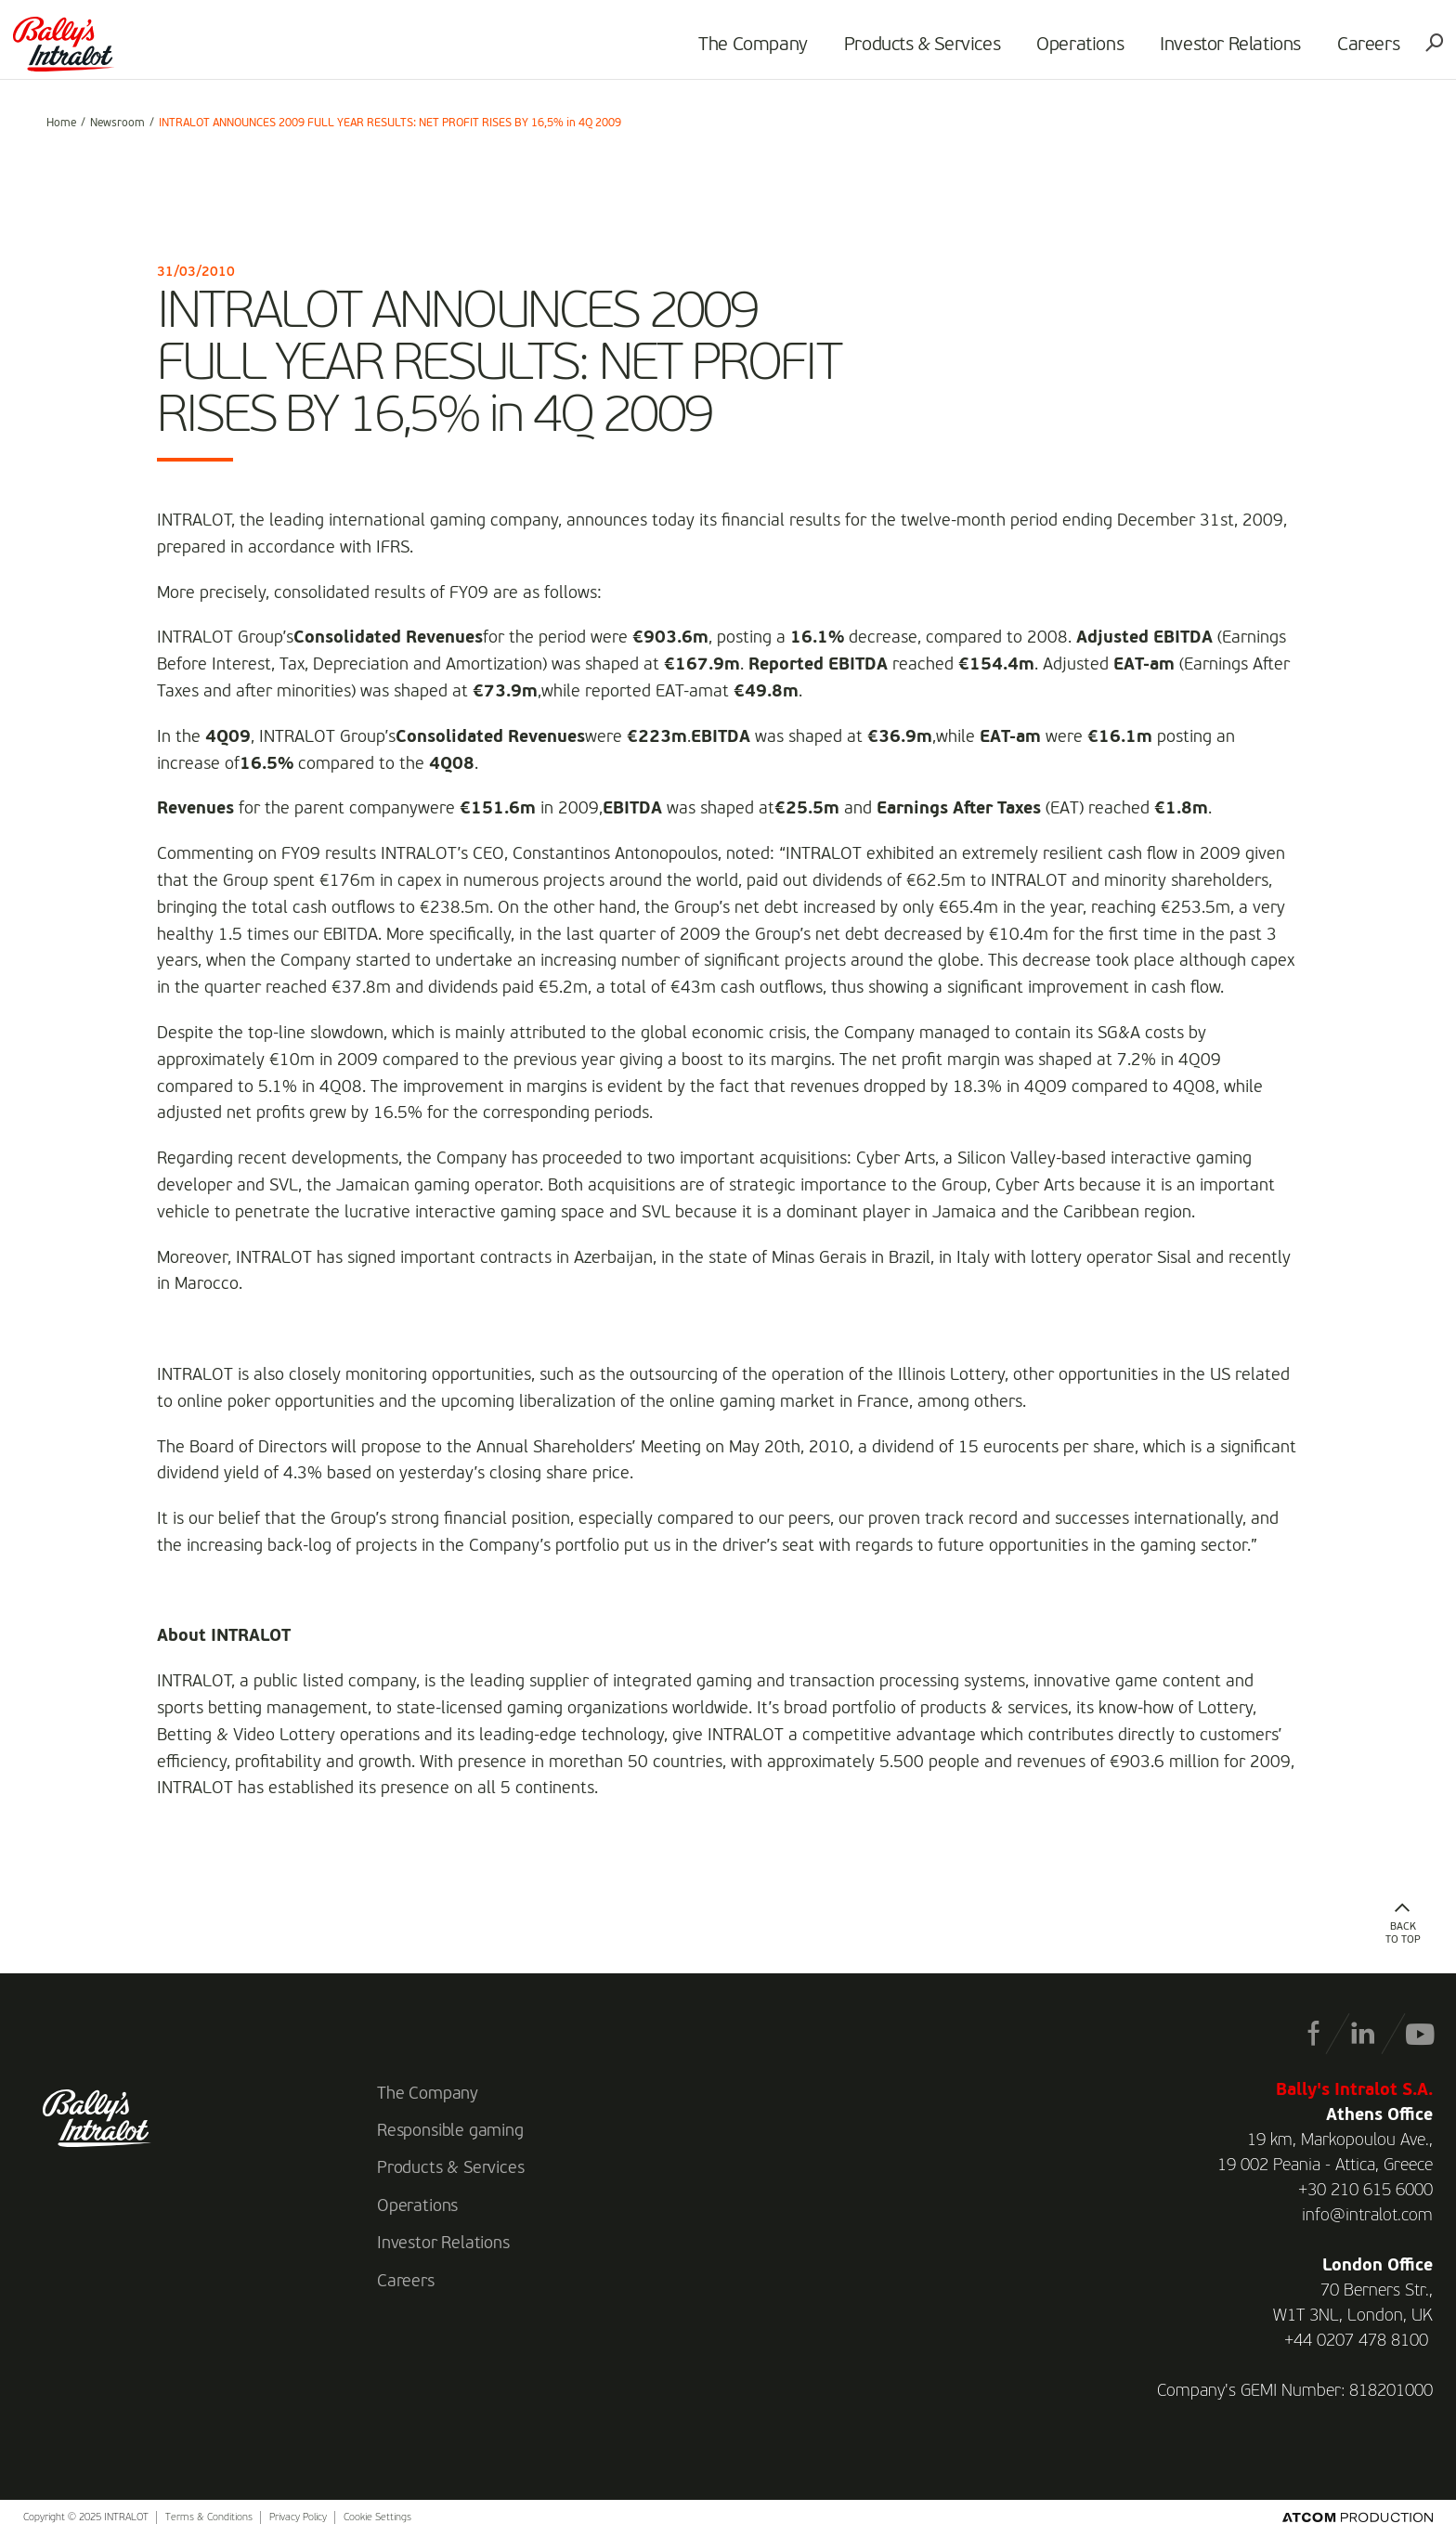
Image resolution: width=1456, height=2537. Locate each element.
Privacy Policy (298, 2518)
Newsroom (117, 123)
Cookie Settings (377, 2518)
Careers (1341, 52)
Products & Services (895, 52)
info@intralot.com (1367, 2215)
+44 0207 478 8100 (1356, 2341)
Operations (1053, 52)
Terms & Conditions (209, 2518)
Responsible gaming (450, 2131)
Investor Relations (1203, 52)
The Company (726, 52)
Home (61, 123)
